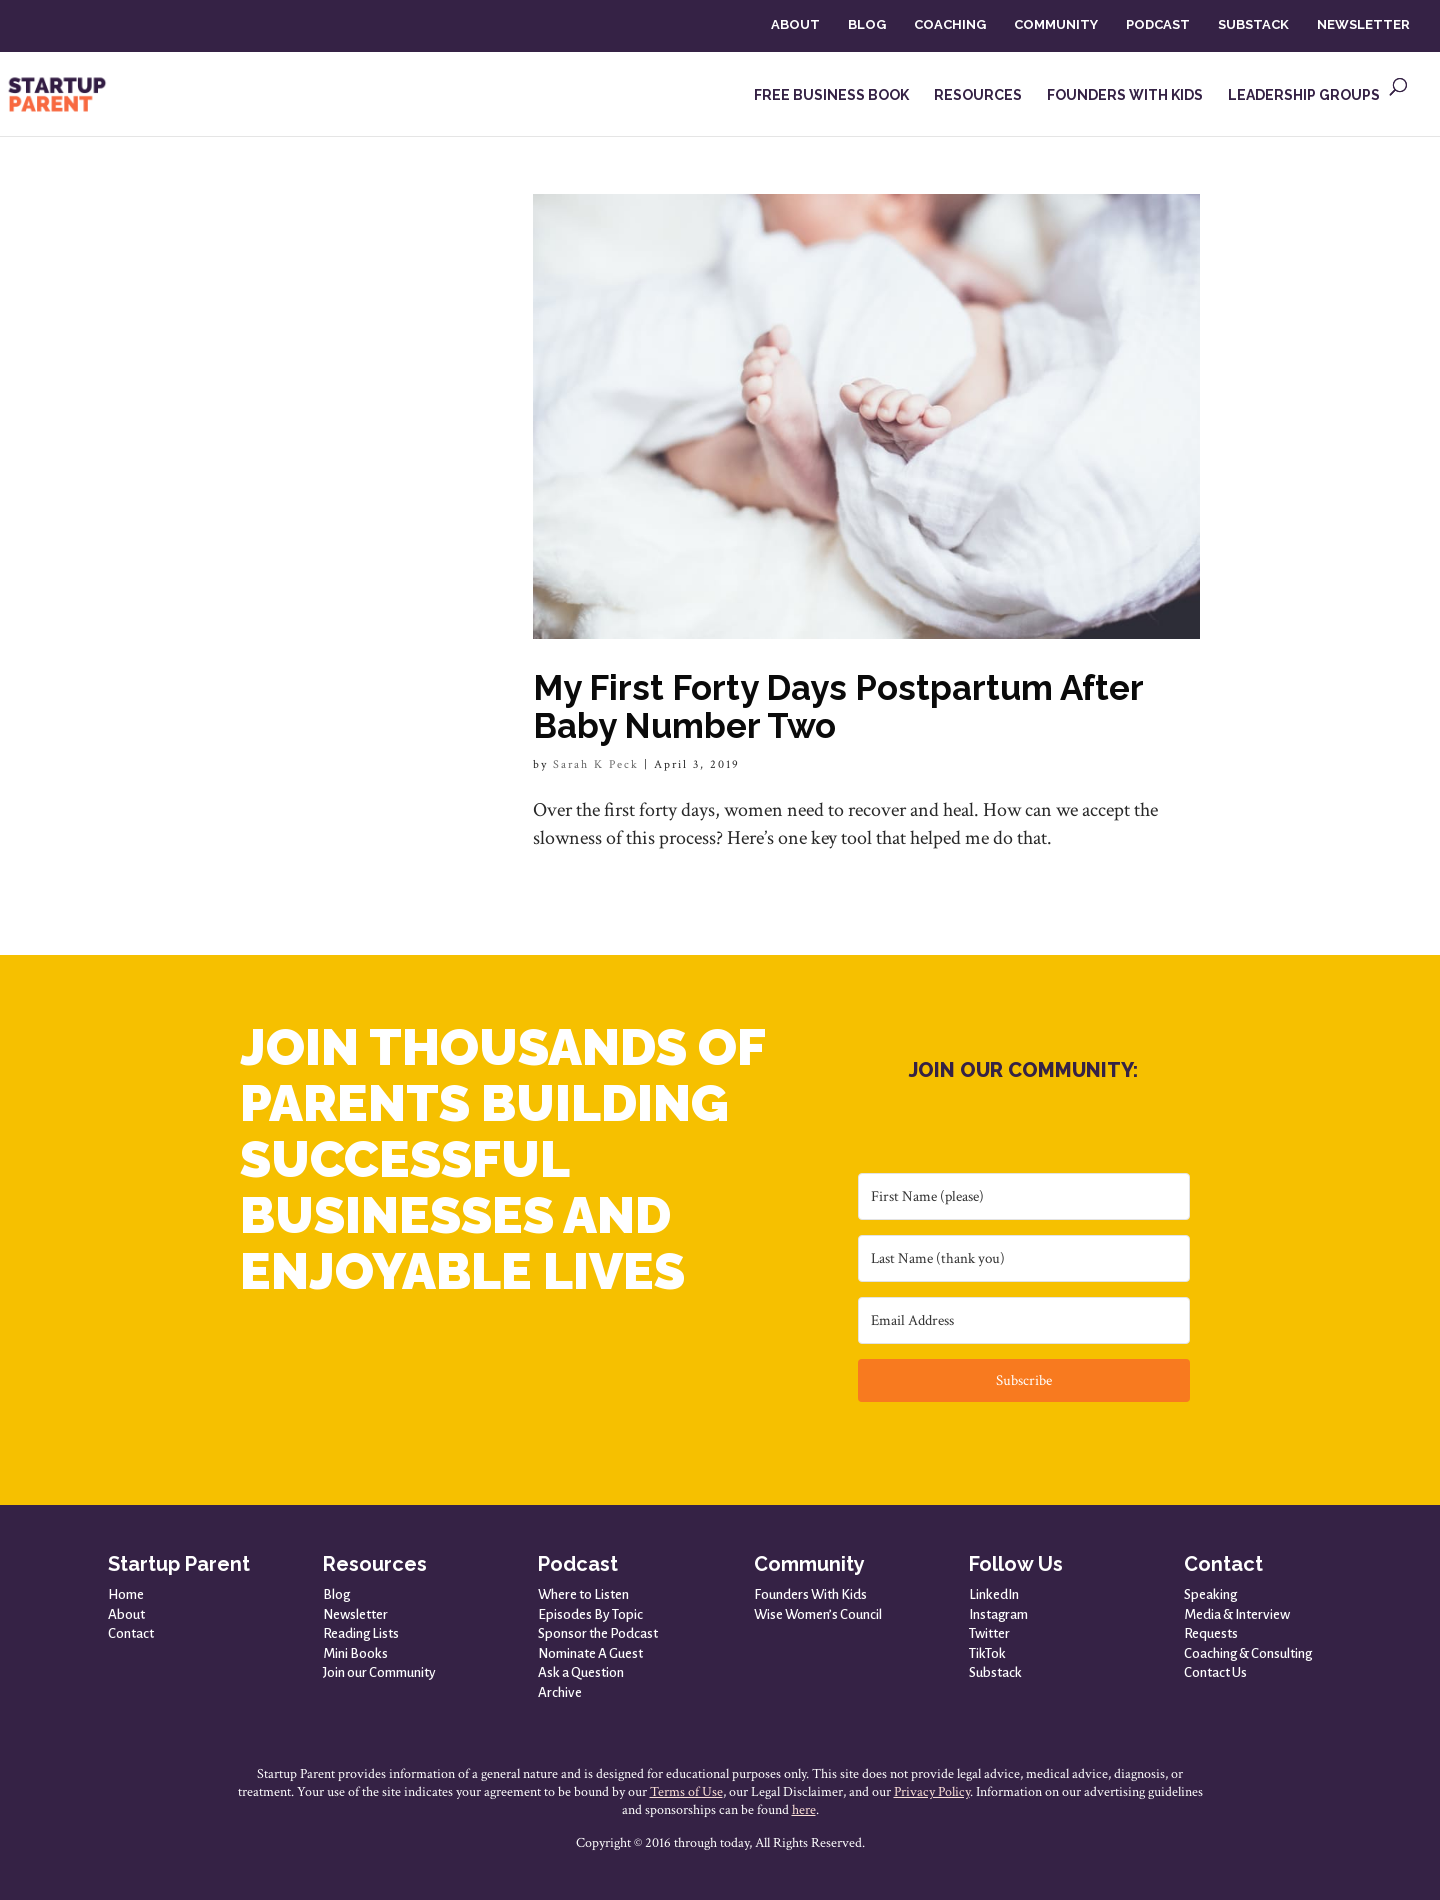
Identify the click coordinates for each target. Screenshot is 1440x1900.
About (126, 1614)
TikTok (987, 1653)
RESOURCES (978, 95)
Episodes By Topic (590, 1614)
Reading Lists (361, 1633)
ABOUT (795, 24)
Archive (560, 1692)
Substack (995, 1672)
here (804, 1810)
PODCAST (1158, 24)
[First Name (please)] (1024, 1196)
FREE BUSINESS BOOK (831, 95)
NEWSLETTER (1363, 24)
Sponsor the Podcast (598, 1633)
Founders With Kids (810, 1594)
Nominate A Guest (590, 1653)
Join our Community (379, 1672)
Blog (336, 1594)
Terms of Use (686, 1792)
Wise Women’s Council (818, 1614)
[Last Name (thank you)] (1024, 1258)
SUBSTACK (1253, 24)
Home (126, 1594)
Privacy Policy (932, 1792)
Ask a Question (581, 1672)
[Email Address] (1024, 1320)
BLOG (867, 24)
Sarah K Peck (596, 764)
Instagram (998, 1614)
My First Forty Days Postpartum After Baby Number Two (838, 706)
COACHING (950, 24)
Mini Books (355, 1653)
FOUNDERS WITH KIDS (1125, 95)
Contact (131, 1633)
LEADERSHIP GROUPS (1304, 95)
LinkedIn (994, 1594)
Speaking (1210, 1594)
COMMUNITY (1056, 24)
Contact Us (1215, 1672)
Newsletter (355, 1614)
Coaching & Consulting (1248, 1653)
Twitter (989, 1633)
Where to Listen (583, 1594)
